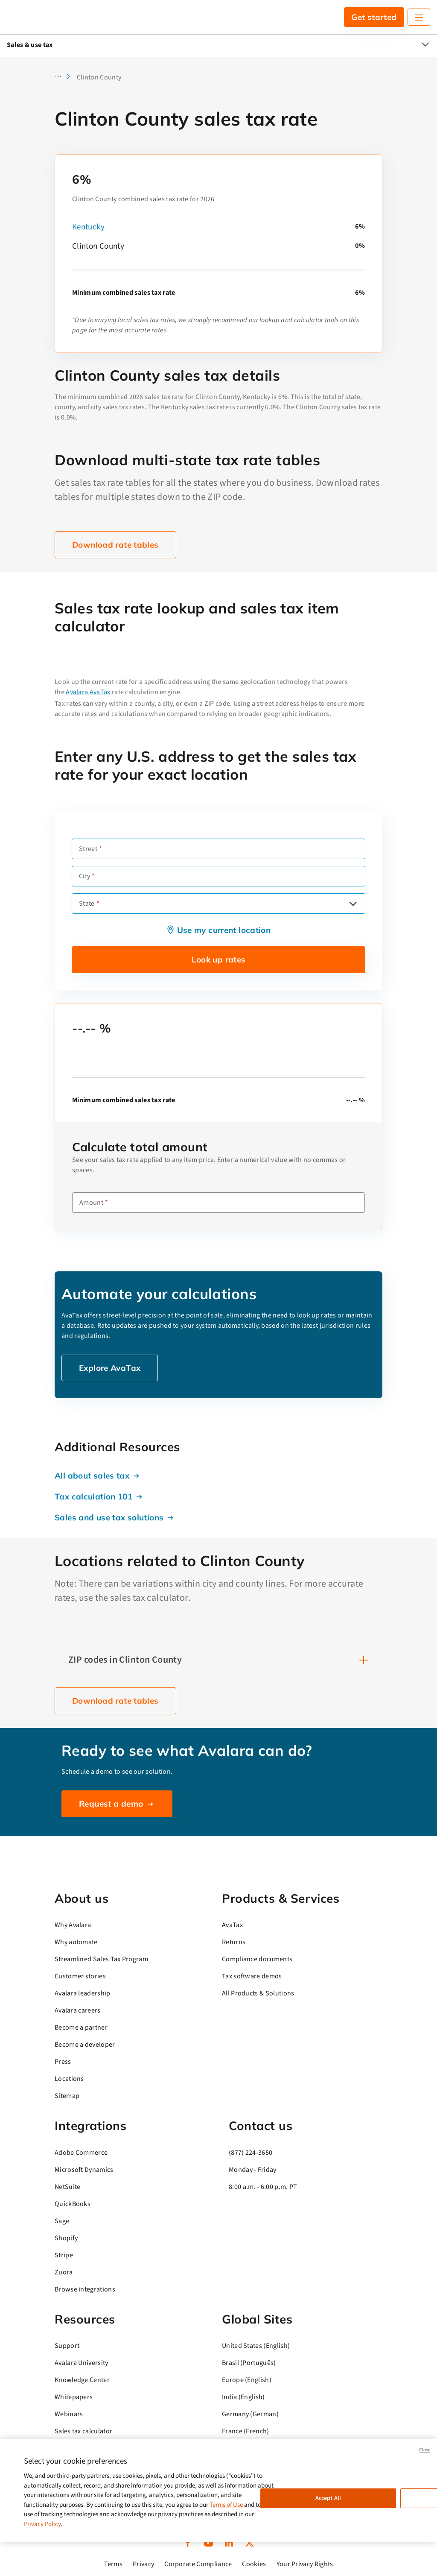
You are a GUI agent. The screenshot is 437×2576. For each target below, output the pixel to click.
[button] (65, 77)
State (87, 903)
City (84, 876)
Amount (91, 1202)
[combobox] (218, 903)
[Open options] (353, 903)
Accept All (328, 2498)
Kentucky (88, 227)
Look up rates (219, 959)
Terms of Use (226, 2504)
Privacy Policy (42, 2524)
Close (424, 2450)
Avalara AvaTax (88, 692)
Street (88, 849)
